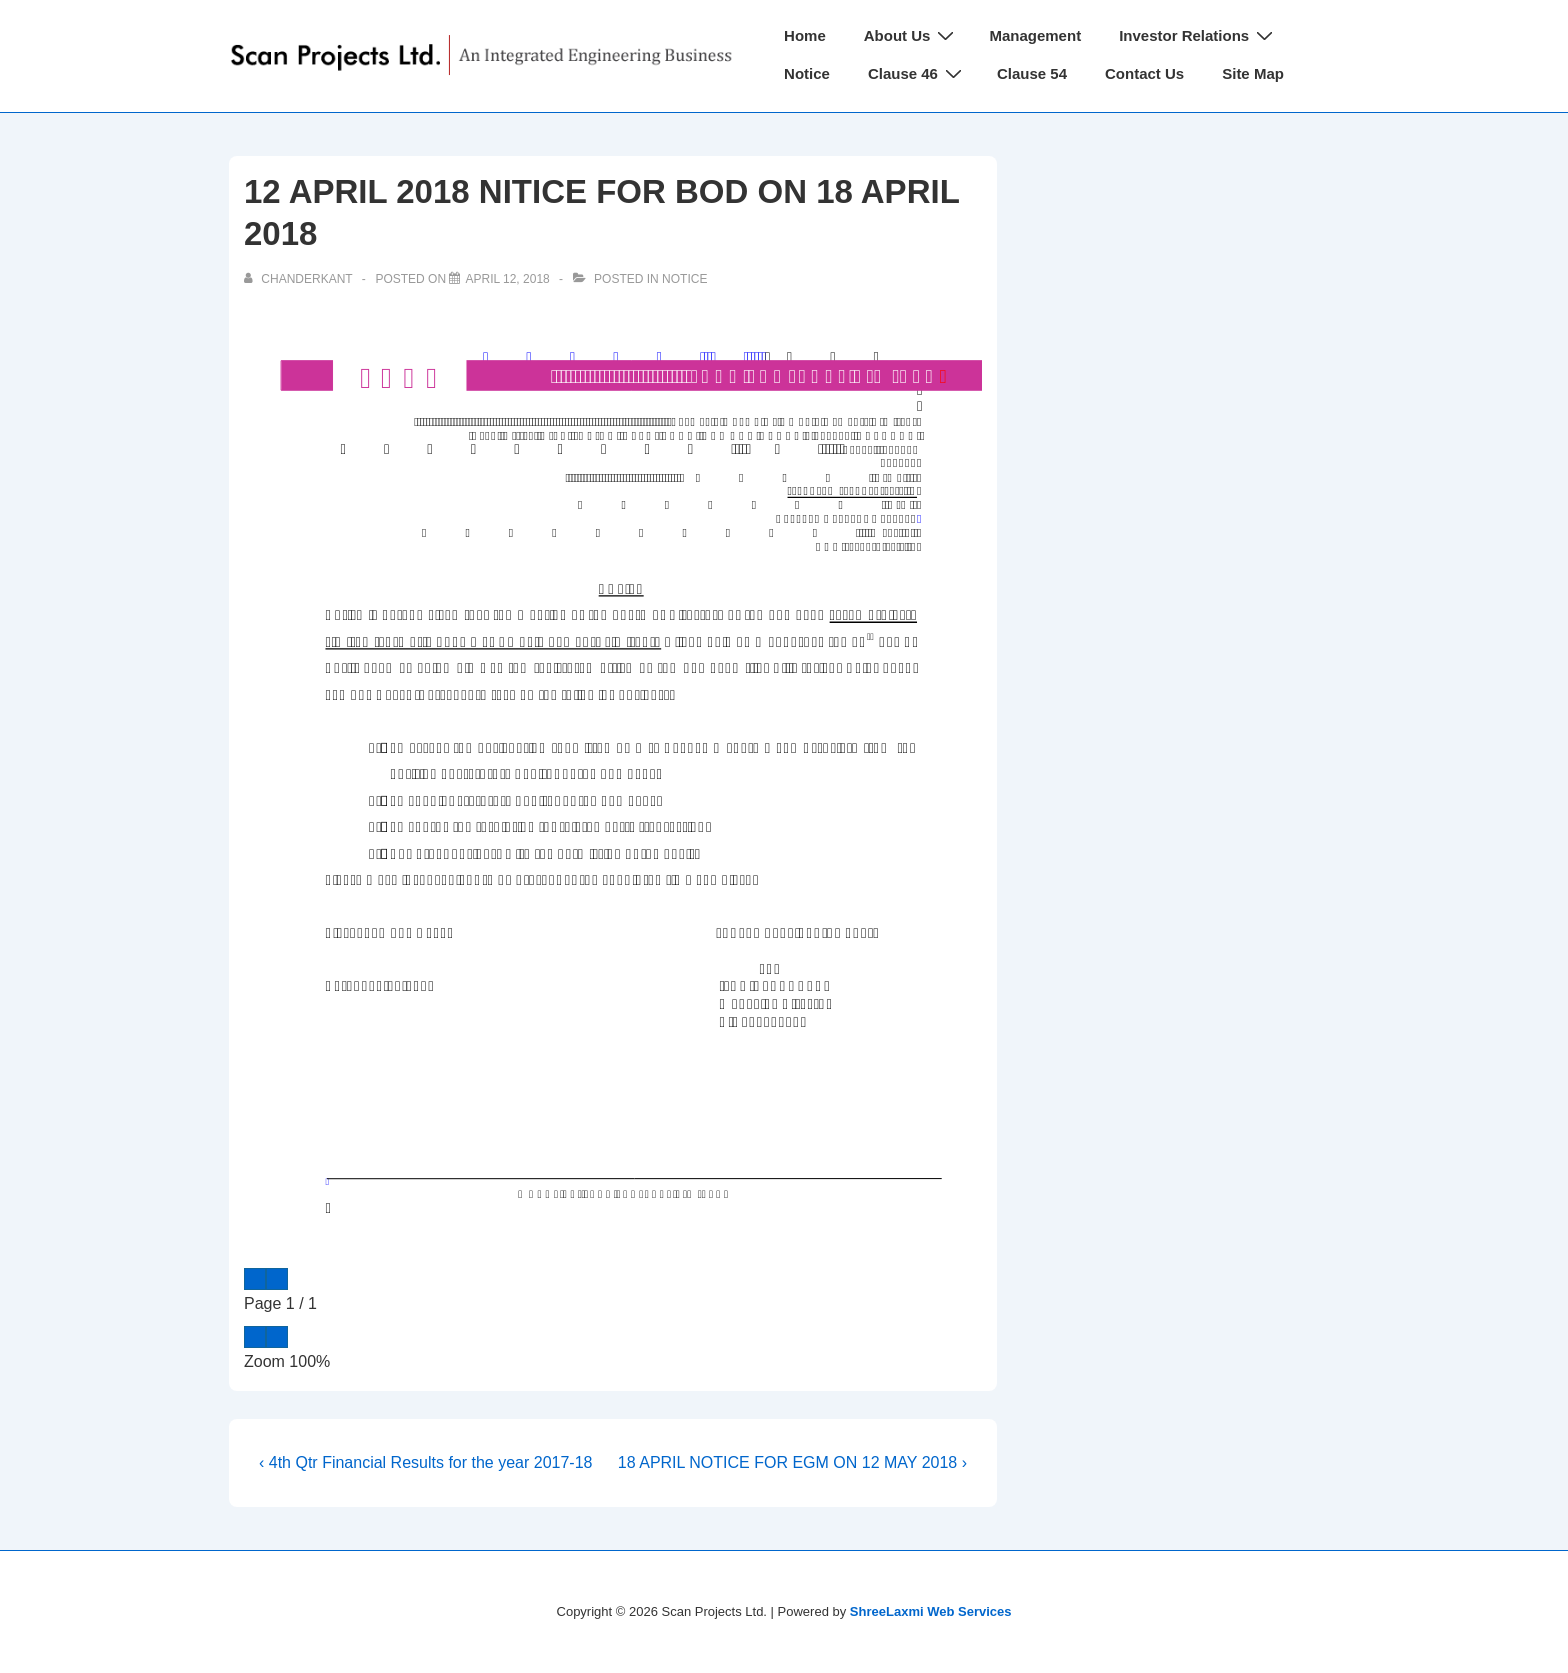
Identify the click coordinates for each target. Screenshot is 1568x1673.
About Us (912, 35)
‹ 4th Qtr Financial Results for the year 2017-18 (426, 1462)
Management (1035, 35)
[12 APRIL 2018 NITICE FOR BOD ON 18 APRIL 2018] (507, 279)
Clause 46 (917, 73)
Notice (807, 73)
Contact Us (1144, 73)
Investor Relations (1198, 35)
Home (805, 35)
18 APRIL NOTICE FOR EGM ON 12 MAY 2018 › (792, 1462)
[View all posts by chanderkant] (300, 279)
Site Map (1253, 73)
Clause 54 (1032, 73)
